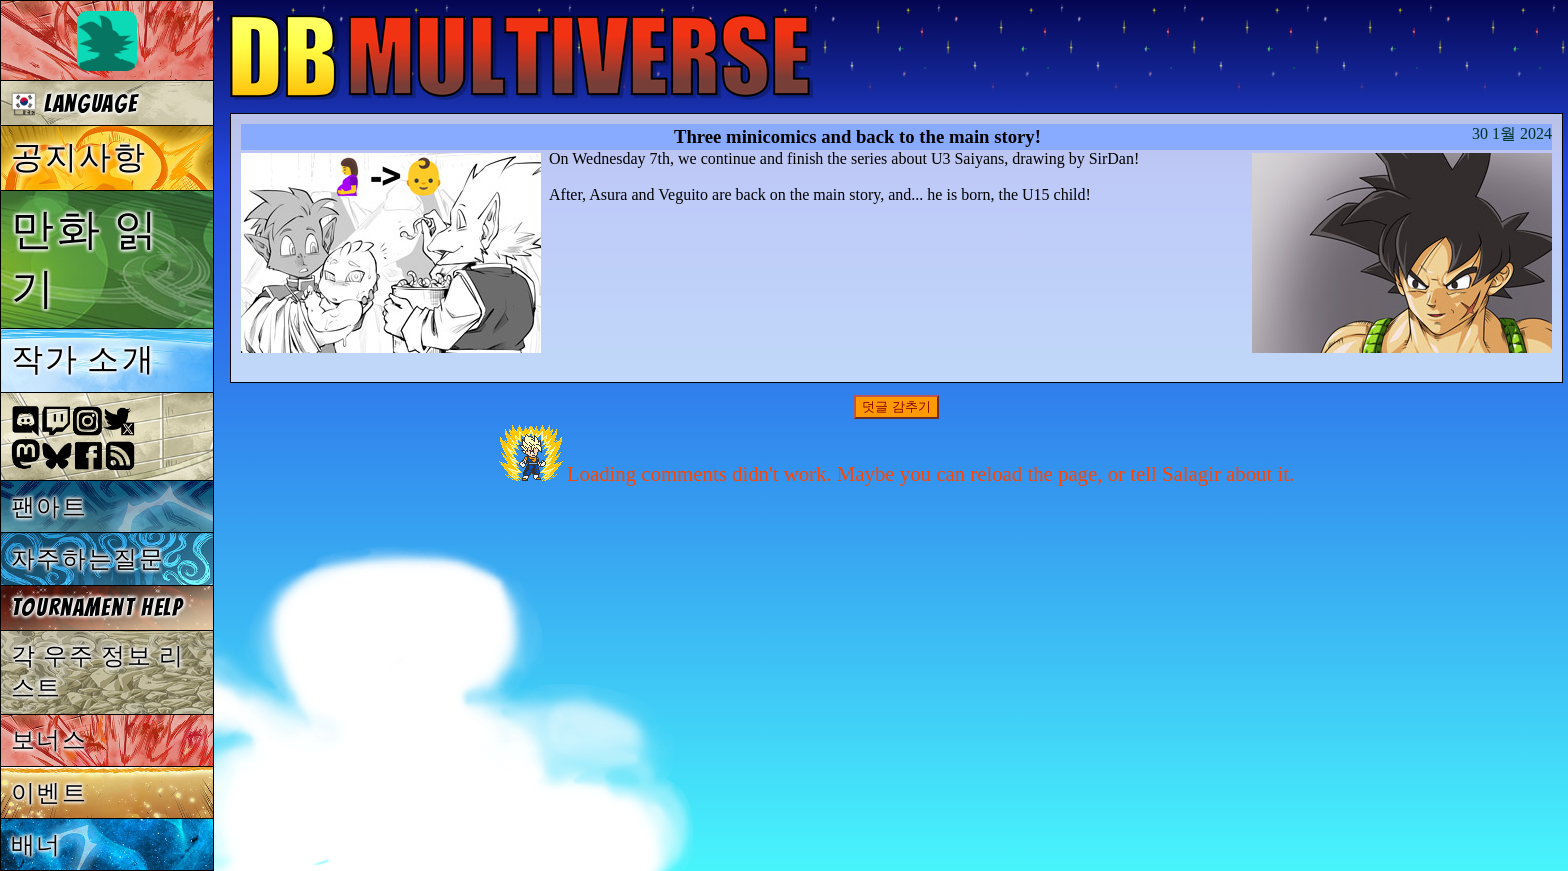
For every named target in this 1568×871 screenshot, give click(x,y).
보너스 (49, 739)
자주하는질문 (88, 558)
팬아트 (49, 506)
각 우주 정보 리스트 (98, 671)
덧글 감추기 (896, 406)
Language (74, 103)
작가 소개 (83, 359)
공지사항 (79, 157)
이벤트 (49, 792)
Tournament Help (97, 607)
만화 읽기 (85, 258)
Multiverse (521, 56)
